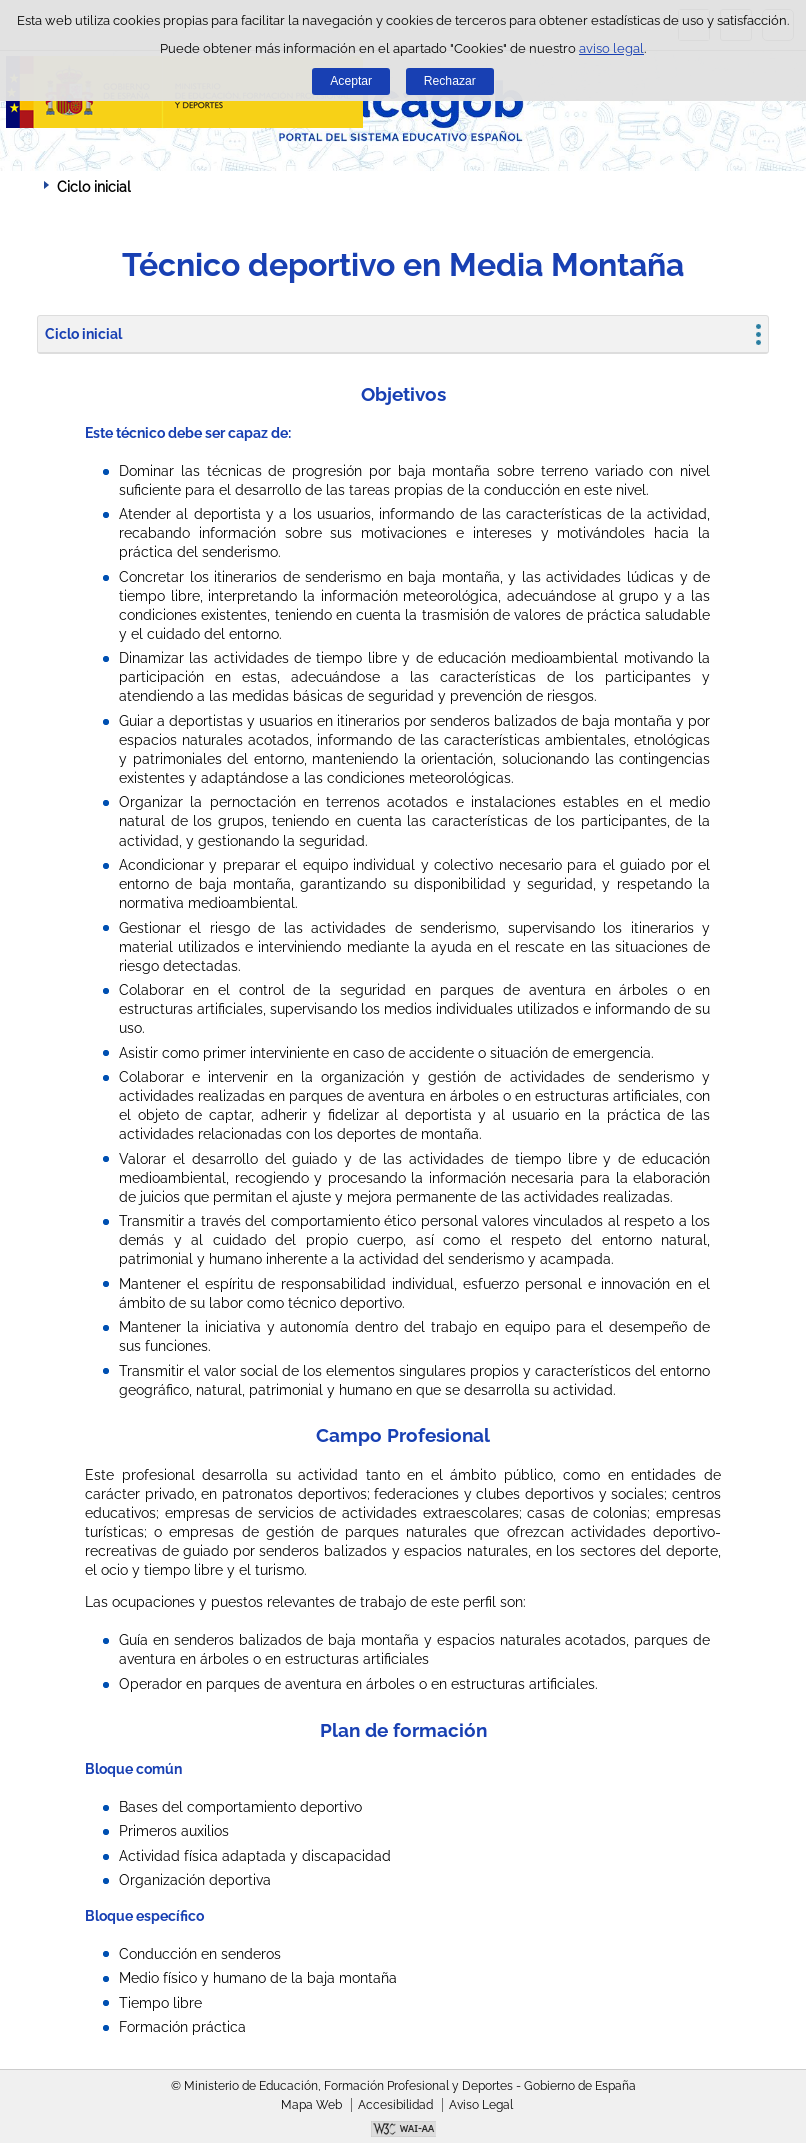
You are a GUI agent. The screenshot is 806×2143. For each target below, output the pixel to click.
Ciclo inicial (83, 334)
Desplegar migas (25, 186)
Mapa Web (311, 2105)
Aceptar (351, 81)
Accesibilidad (395, 2105)
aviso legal (611, 48)
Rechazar (450, 81)
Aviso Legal (481, 2105)
